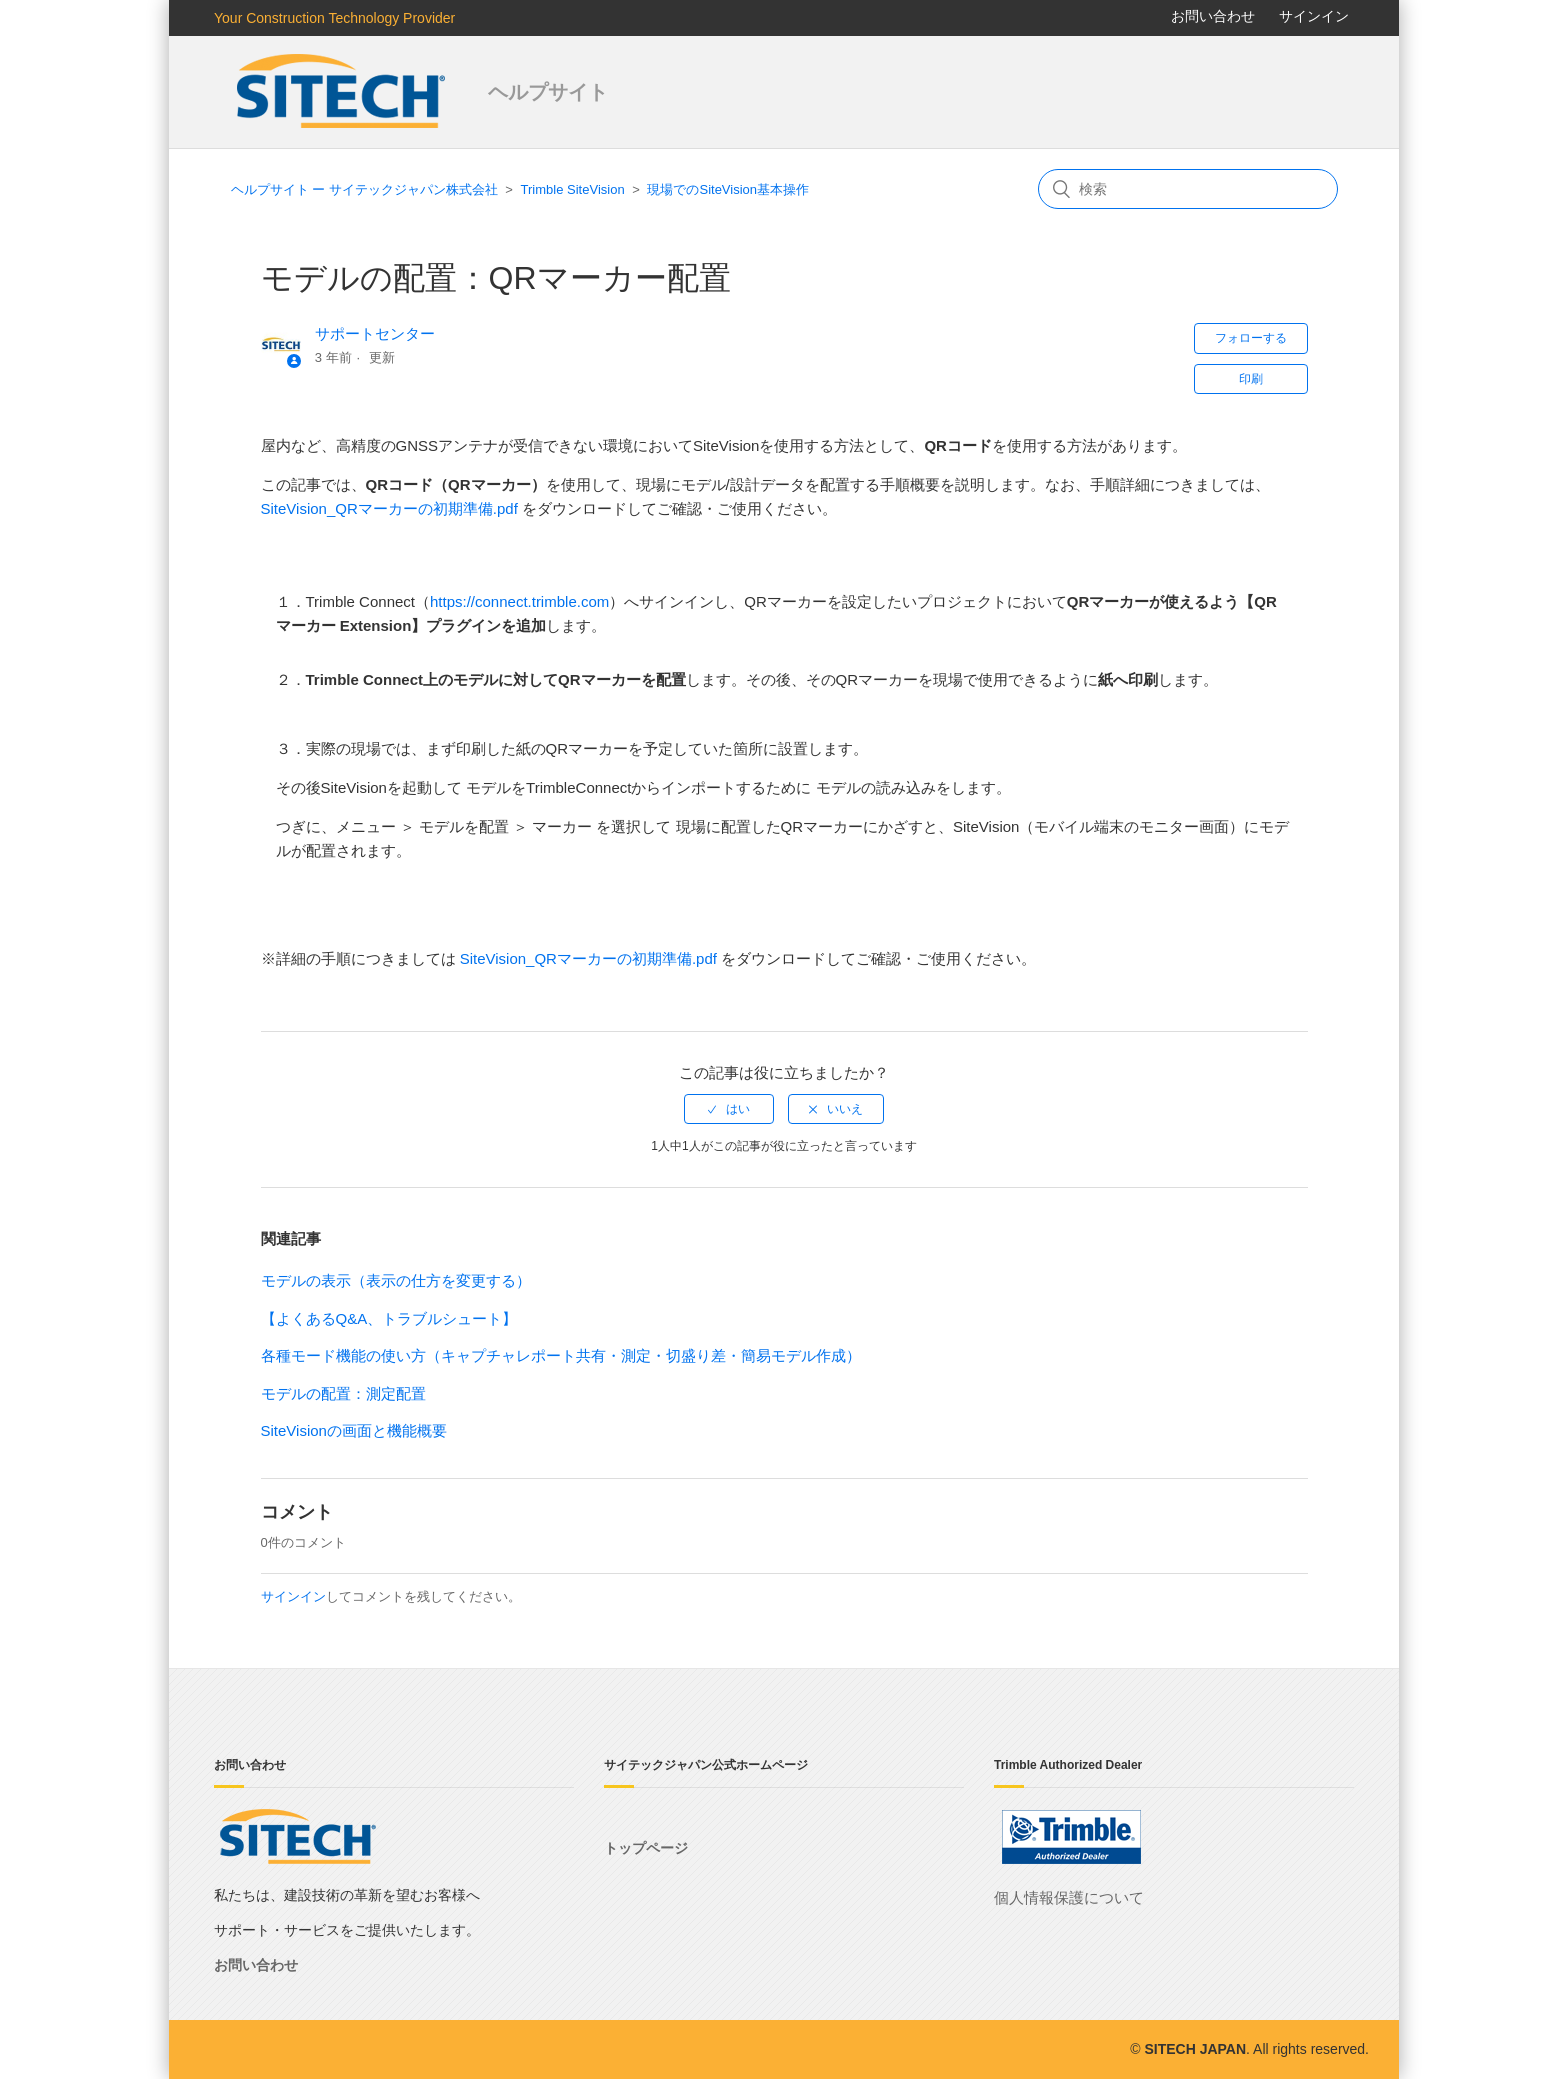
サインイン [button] (1314, 16)
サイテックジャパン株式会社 (343, 92)
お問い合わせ (1213, 16)
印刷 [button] (1251, 379)
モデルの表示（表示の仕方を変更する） (396, 1280)
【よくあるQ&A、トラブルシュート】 (389, 1318)
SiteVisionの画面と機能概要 (354, 1430)
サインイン (293, 1596)
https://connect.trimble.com (519, 601)
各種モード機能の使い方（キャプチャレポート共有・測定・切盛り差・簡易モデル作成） (561, 1355)
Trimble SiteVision (573, 189)
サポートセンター (375, 333)
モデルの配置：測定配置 (343, 1393)
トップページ (646, 1848)
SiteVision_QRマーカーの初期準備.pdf (389, 508)
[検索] (1188, 189)
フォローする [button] (1251, 338)
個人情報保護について (1069, 1897)
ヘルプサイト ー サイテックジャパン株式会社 (364, 189)
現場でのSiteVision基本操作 (728, 189)
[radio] (729, 1109)
